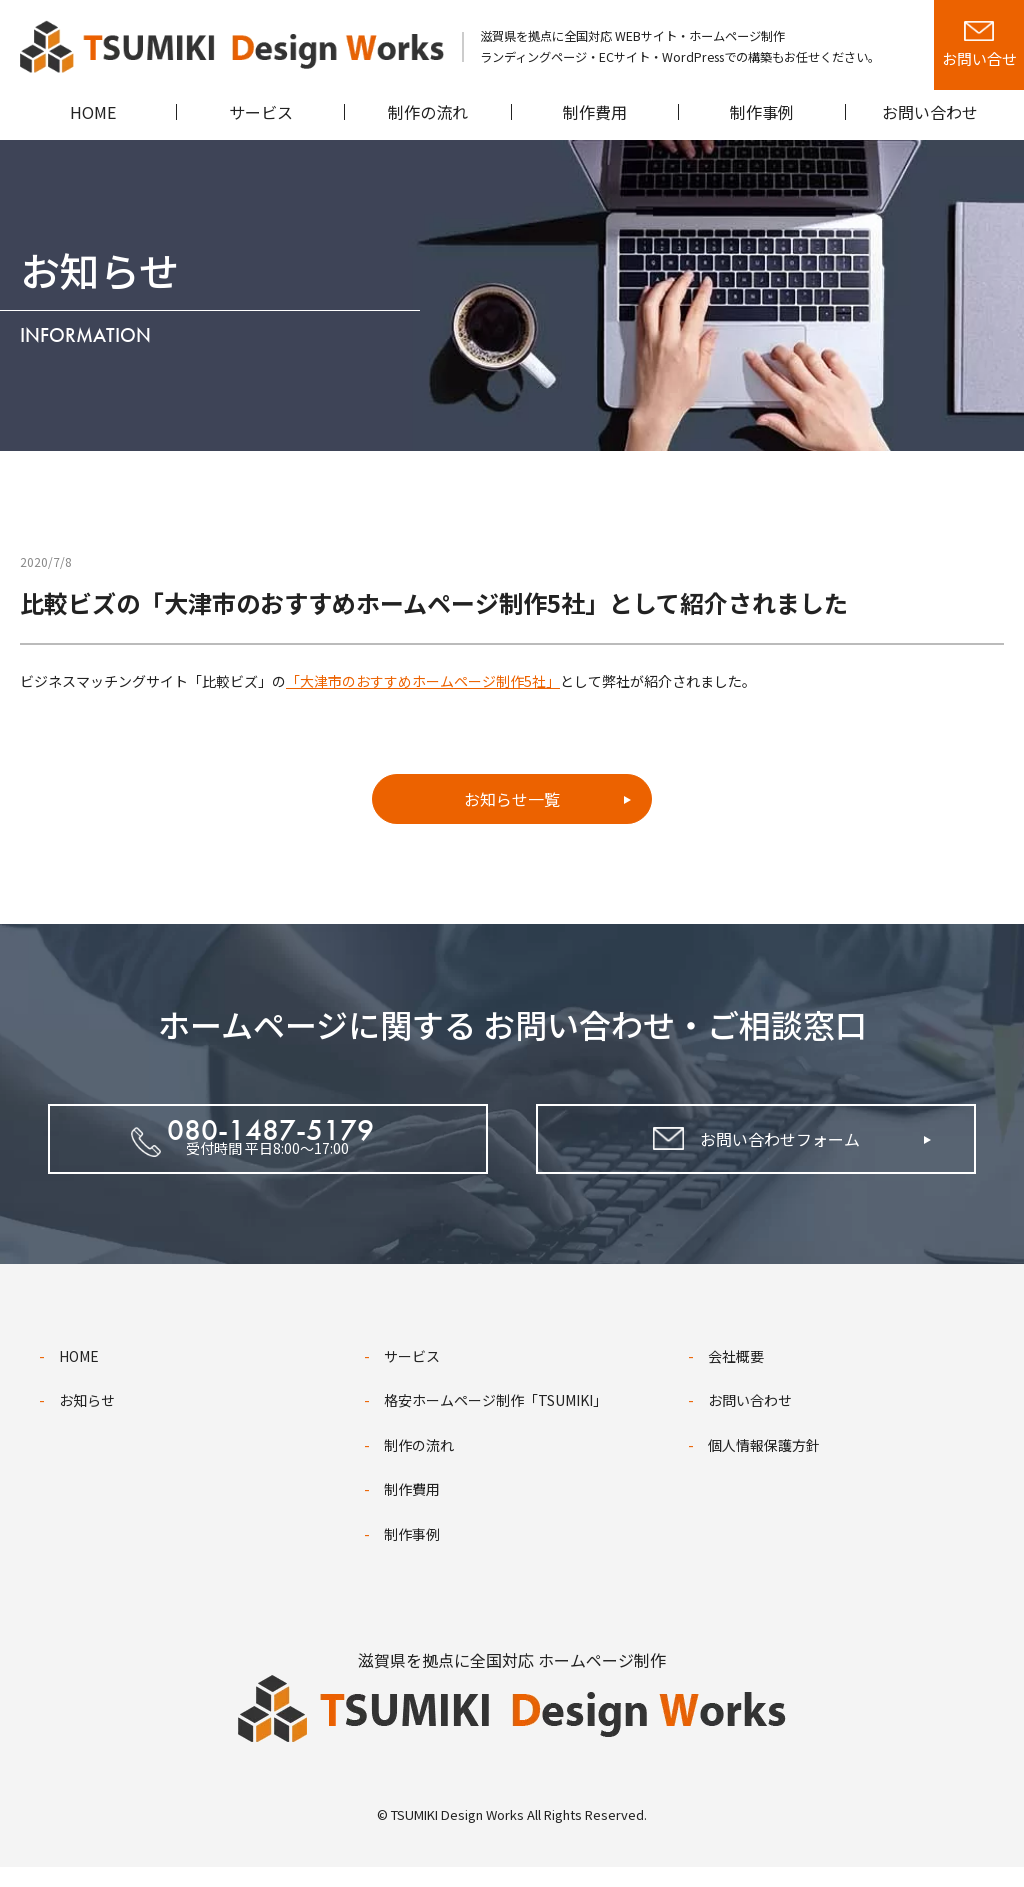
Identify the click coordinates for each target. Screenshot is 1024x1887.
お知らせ (87, 1420)
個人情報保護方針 (764, 1465)
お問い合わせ (750, 1420)
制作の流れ (419, 1465)
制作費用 (412, 1509)
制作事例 (412, 1554)
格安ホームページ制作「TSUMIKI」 (495, 1420)
